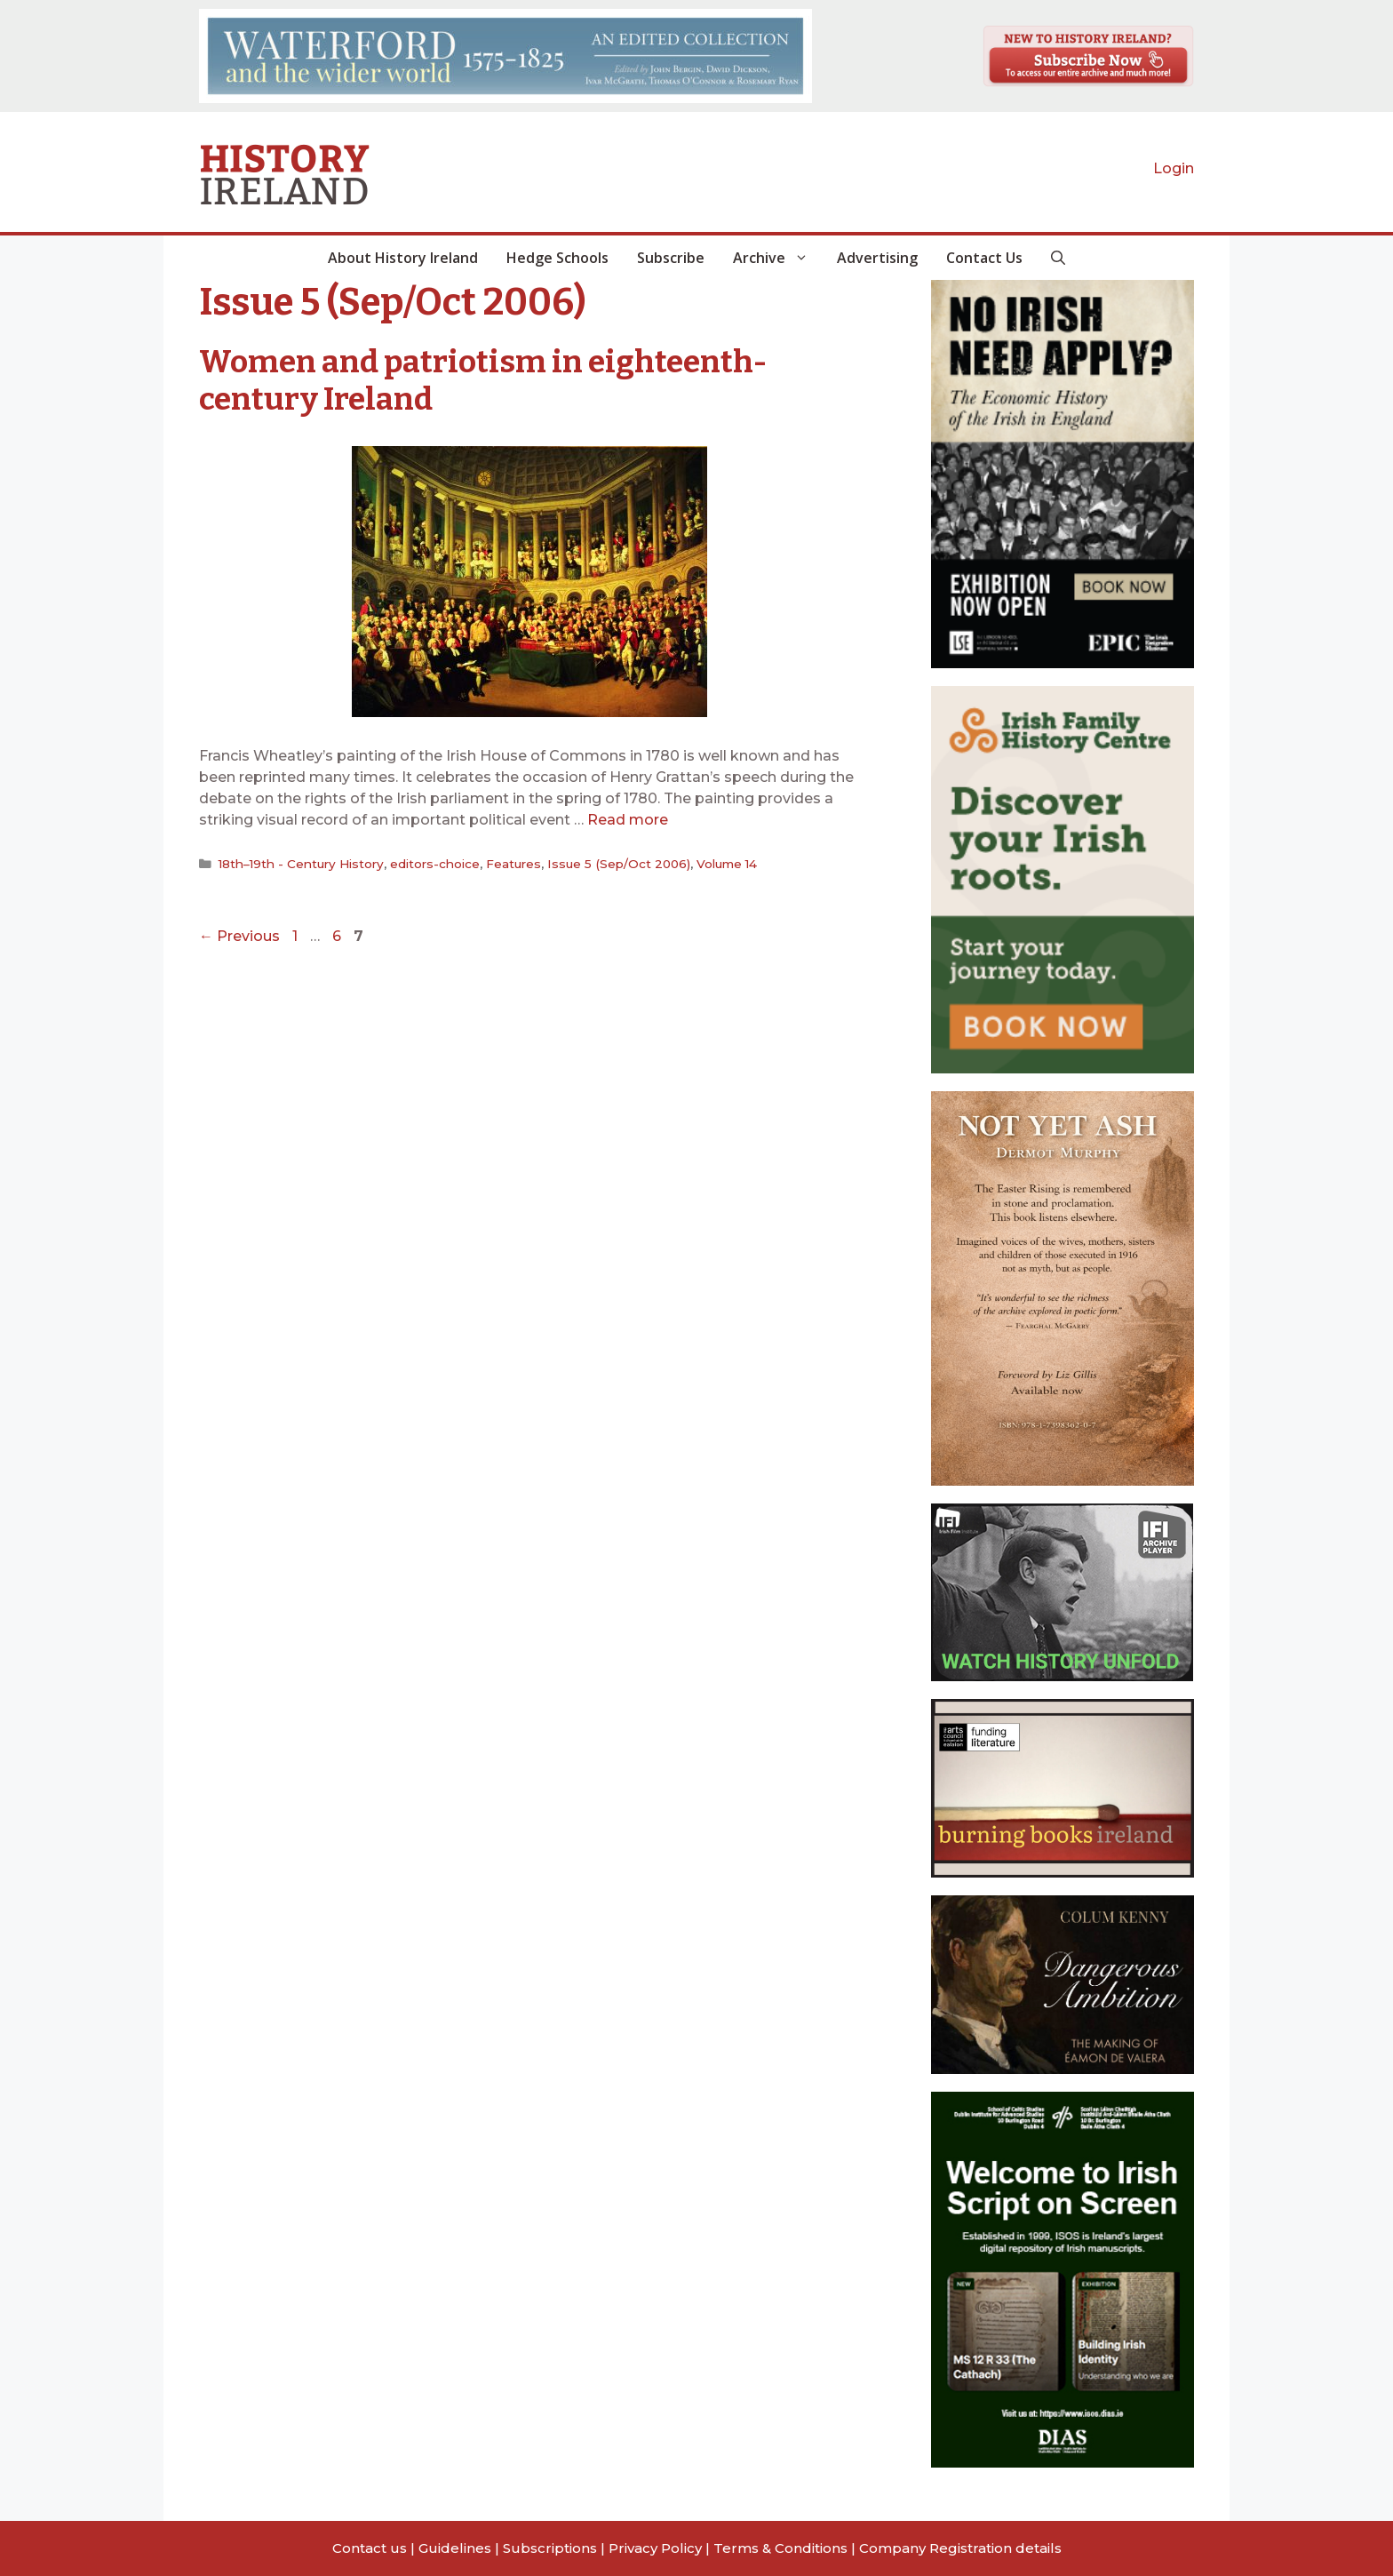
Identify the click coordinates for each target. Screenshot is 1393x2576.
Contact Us (984, 257)
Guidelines (454, 2548)
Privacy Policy (655, 2548)
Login (1173, 168)
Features (513, 864)
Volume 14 (726, 864)
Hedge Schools (557, 257)
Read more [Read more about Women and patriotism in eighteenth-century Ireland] (627, 819)
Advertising (877, 257)
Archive (778, 257)
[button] (1058, 257)
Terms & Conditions (780, 2548)
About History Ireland (403, 257)
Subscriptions (550, 2548)
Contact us (369, 2548)
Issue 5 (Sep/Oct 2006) (618, 864)
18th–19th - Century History (301, 864)
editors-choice (435, 864)
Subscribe (670, 257)
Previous (239, 936)
